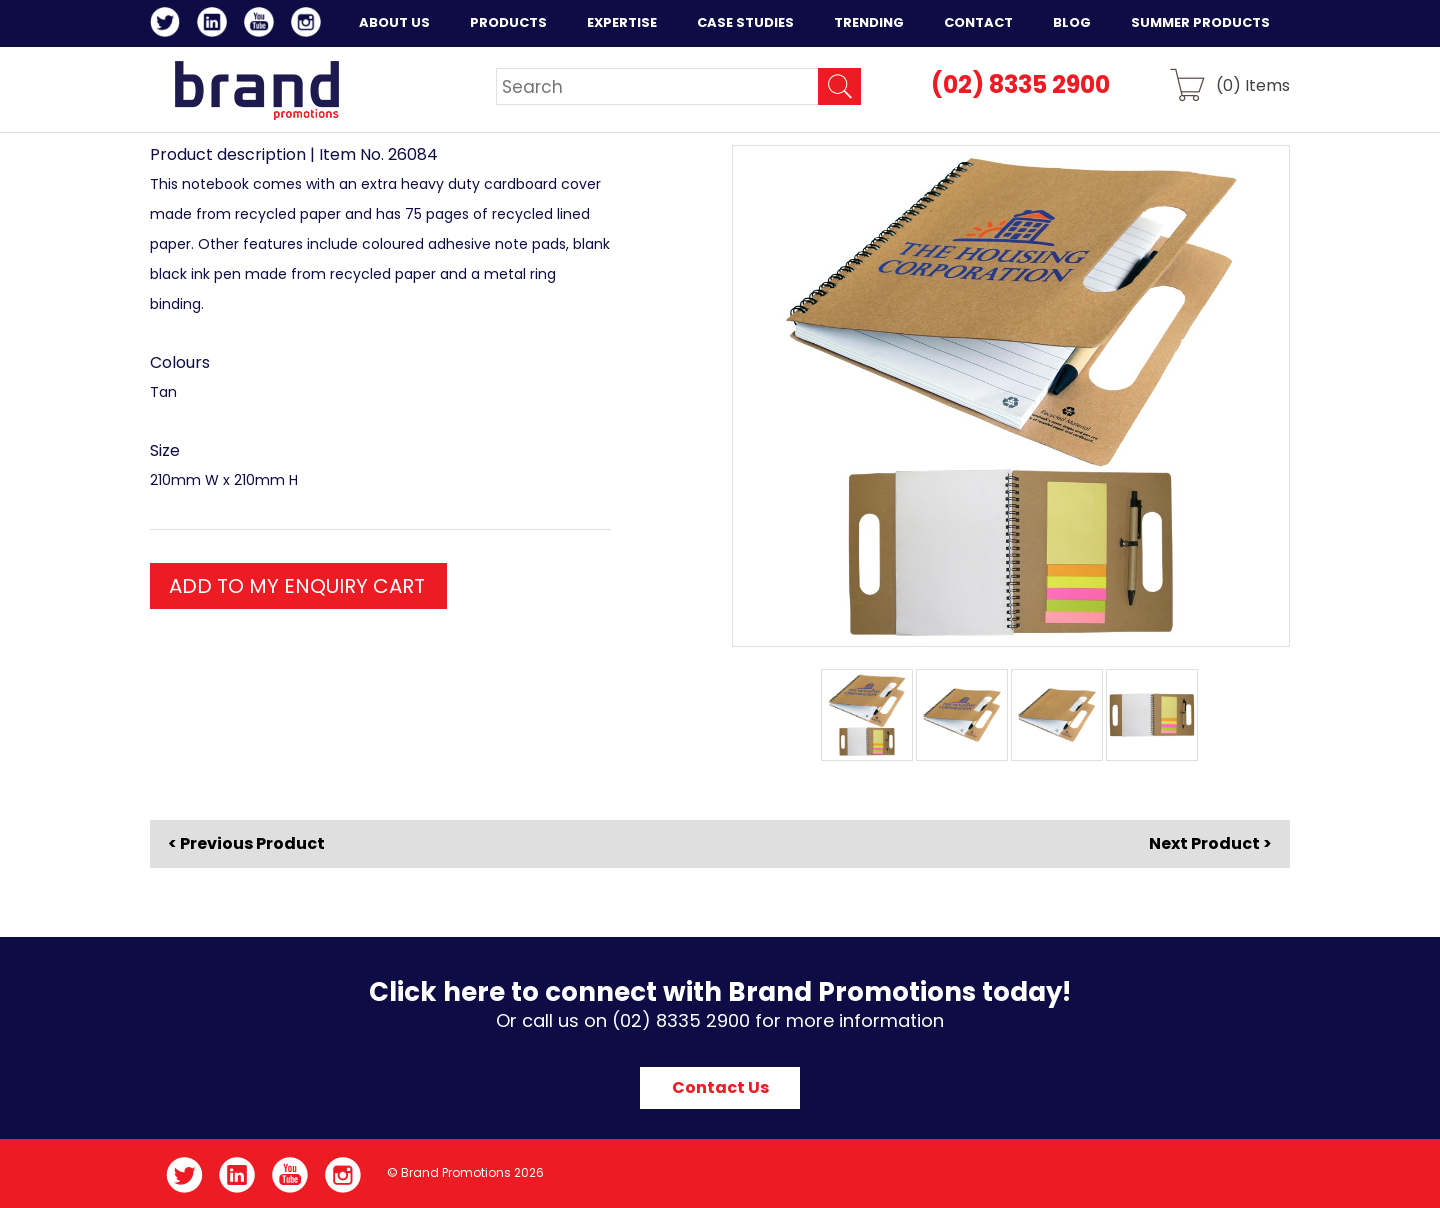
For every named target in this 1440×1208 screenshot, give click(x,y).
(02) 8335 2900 (1020, 84)
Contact (978, 22)
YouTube (262, 25)
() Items (1253, 84)
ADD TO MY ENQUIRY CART (297, 586)
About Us (394, 22)
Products (508, 22)
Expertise (622, 22)
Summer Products (1200, 22)
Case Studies (745, 22)
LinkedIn (215, 25)
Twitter (168, 25)
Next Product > (1210, 843)
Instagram (309, 25)
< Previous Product (246, 844)
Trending (869, 22)
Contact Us (720, 1087)
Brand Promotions (256, 90)
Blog (1072, 22)
